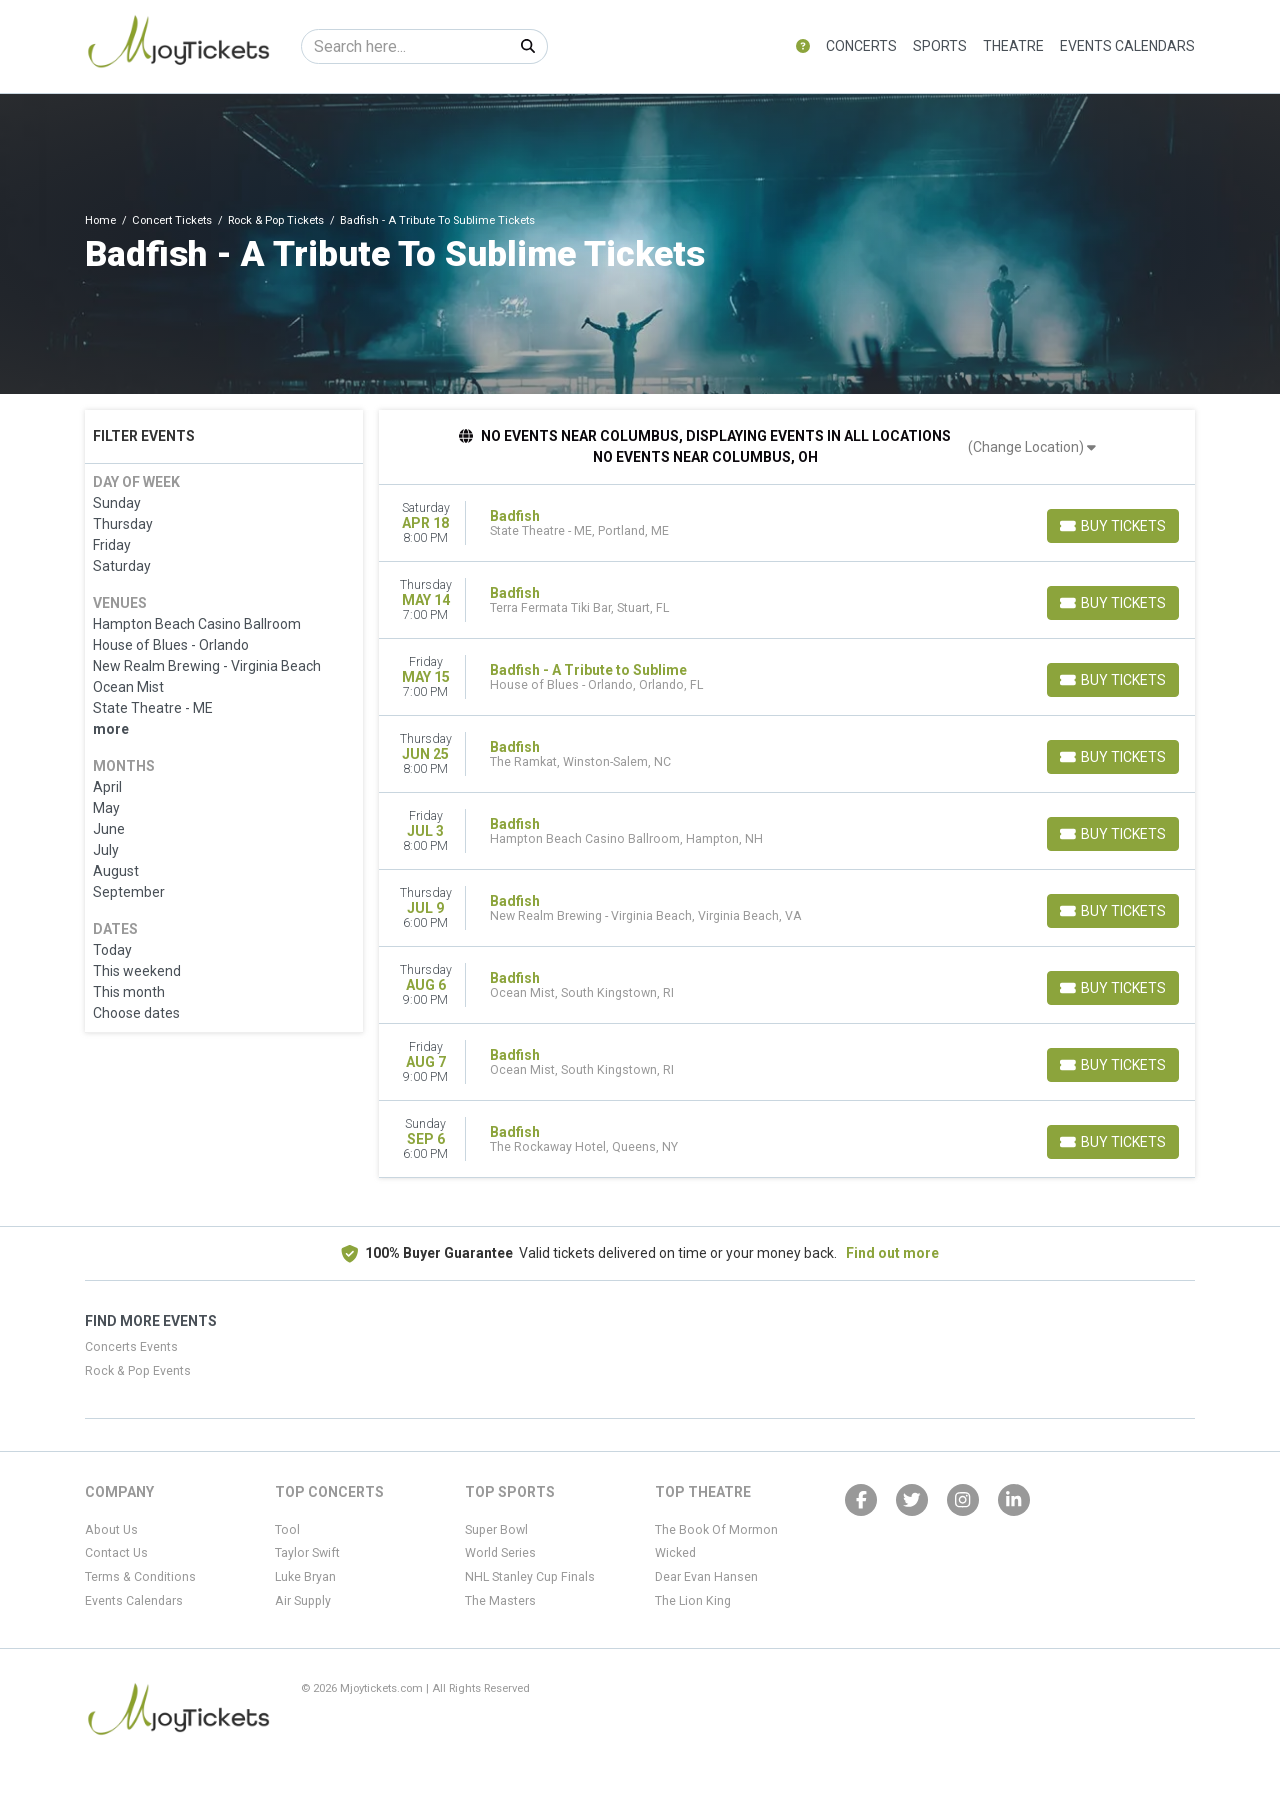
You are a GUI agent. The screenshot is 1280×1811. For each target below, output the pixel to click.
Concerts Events (131, 1347)
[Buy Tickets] (1113, 526)
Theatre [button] (1013, 46)
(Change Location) (1032, 447)
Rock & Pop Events (138, 1371)
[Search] (405, 46)
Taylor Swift (307, 1553)
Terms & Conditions (140, 1577)
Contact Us (116, 1553)
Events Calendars (1127, 46)
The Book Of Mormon (716, 1530)
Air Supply (303, 1601)
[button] (803, 46)
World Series (500, 1553)
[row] (787, 523)
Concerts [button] (861, 46)
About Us (111, 1530)
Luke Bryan (305, 1577)
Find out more (892, 1253)
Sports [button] (940, 46)
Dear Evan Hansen (706, 1577)
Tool (287, 1530)
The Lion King (693, 1601)
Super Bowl (496, 1530)
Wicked (675, 1553)
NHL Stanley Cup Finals (530, 1577)
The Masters (500, 1601)
